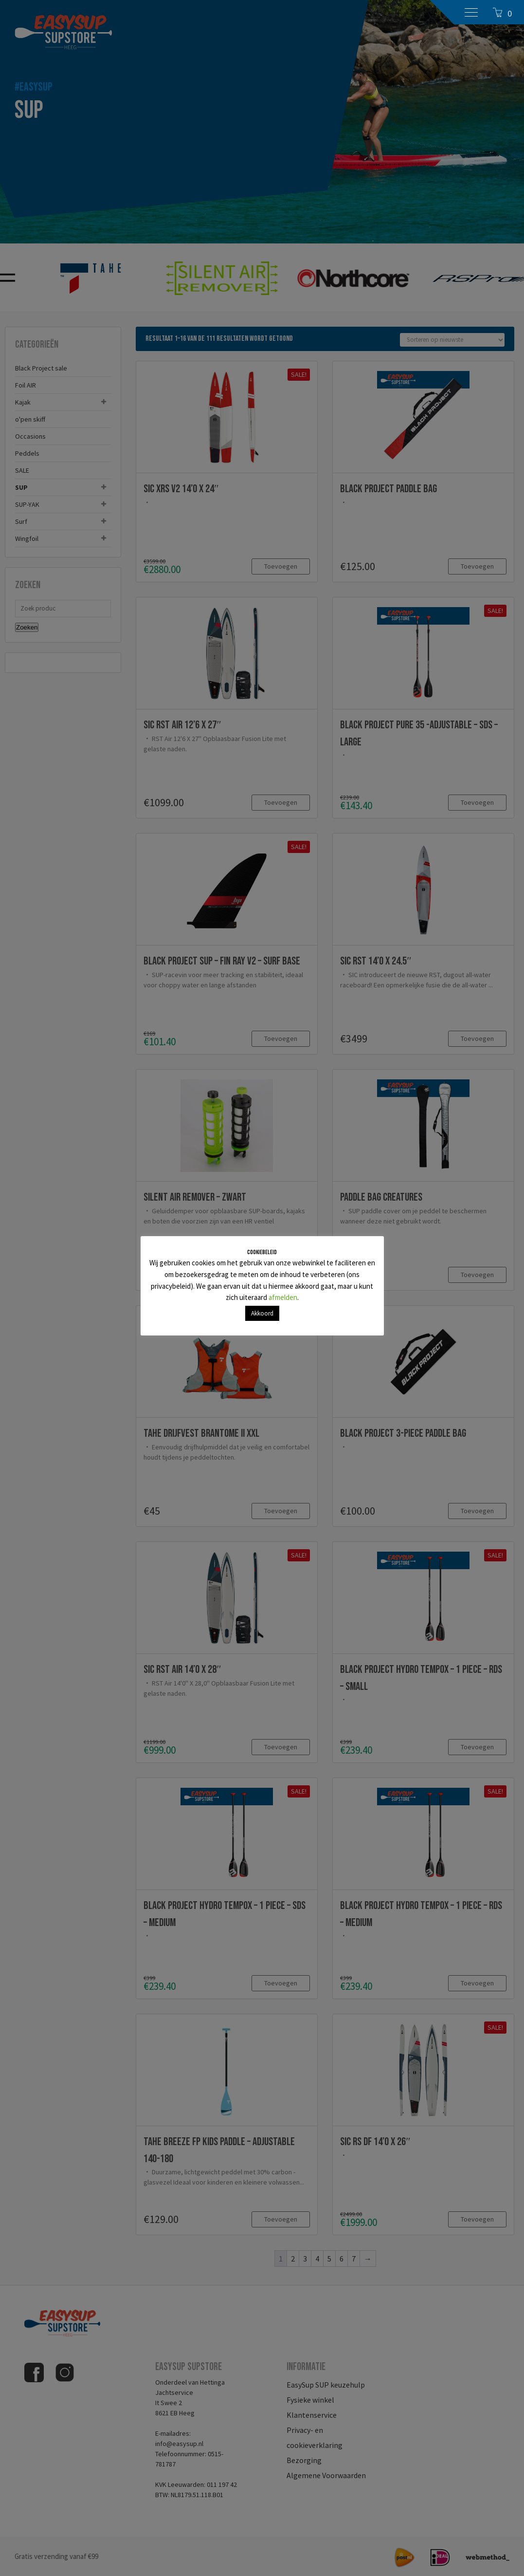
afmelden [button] (283, 1297)
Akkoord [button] (262, 1313)
